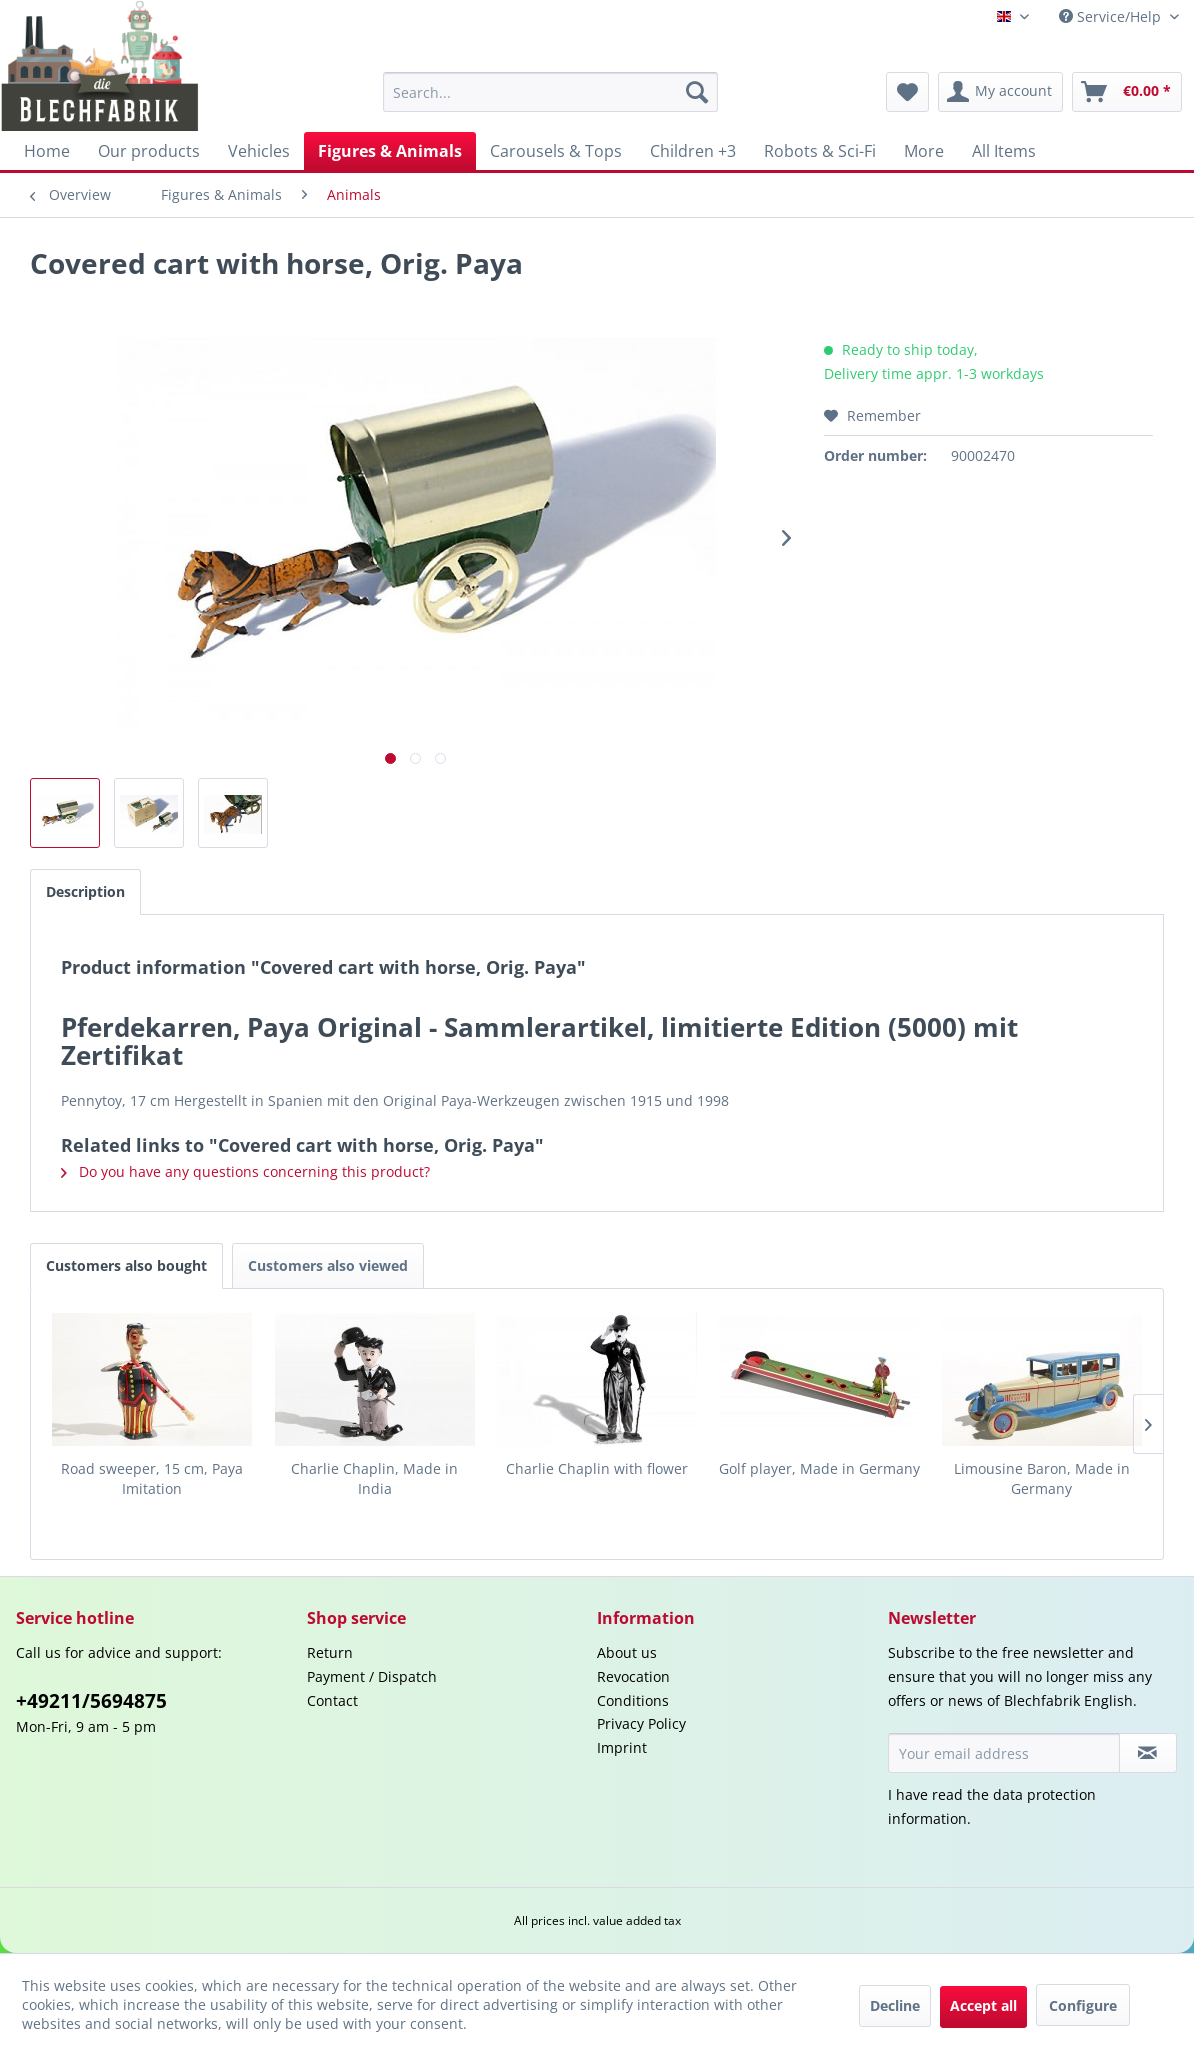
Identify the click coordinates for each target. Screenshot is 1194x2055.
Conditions (633, 1700)
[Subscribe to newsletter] (1148, 1753)
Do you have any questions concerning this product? (245, 1171)
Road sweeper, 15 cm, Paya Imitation (152, 1478)
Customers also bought (126, 1265)
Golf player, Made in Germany (819, 1468)
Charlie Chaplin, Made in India (374, 1478)
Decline (895, 2005)
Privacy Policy (641, 1723)
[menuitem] (550, 92)
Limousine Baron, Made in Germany (1042, 1478)
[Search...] (550, 92)
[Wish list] (907, 92)
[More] (924, 151)
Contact (332, 1700)
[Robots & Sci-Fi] (820, 151)
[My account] (1000, 92)
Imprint (622, 1747)
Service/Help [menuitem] (1112, 16)
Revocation (633, 1676)
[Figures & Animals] (390, 151)
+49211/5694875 (91, 1701)
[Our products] (149, 151)
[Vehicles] (259, 151)
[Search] (697, 92)
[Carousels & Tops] (556, 151)
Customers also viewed (328, 1265)
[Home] (47, 151)
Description (85, 891)
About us (627, 1652)
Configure (1083, 2005)
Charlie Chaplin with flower (597, 1468)
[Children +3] (693, 151)
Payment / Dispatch (372, 1676)
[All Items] (1004, 151)
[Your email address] (1004, 1753)
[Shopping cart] (1127, 92)
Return (330, 1652)
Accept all (983, 2005)
